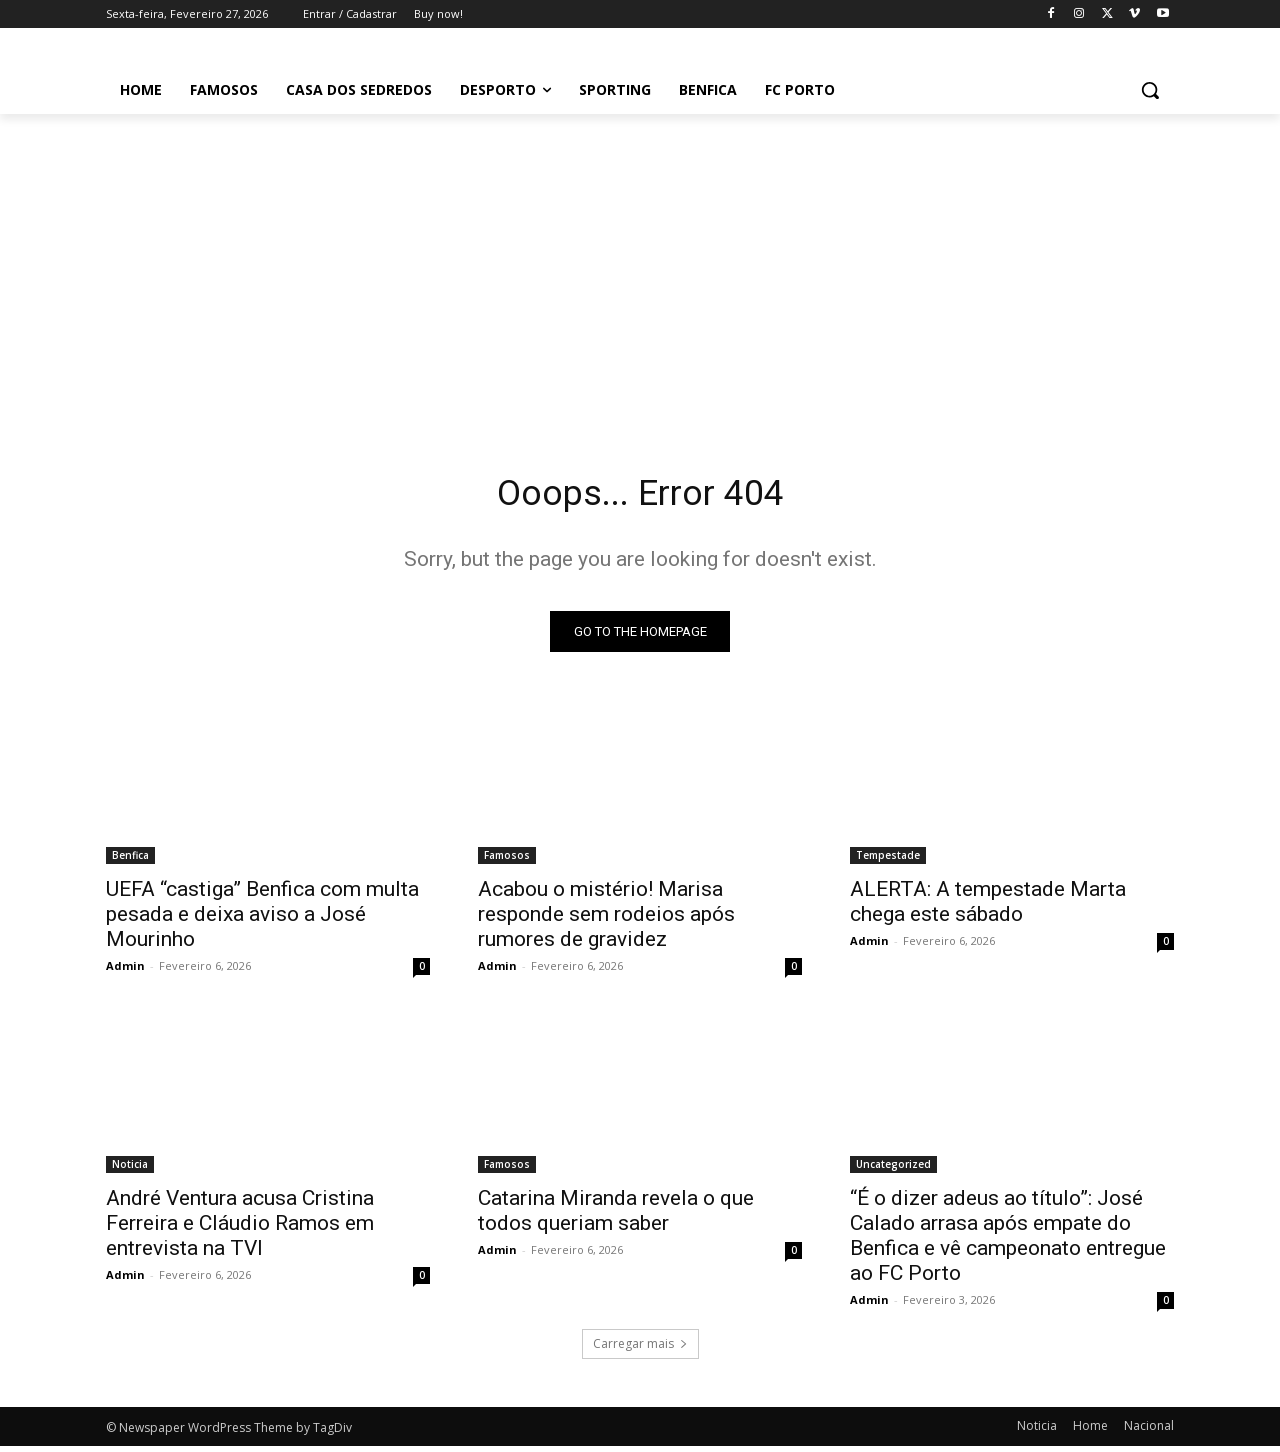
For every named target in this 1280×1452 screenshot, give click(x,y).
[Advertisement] (640, 264)
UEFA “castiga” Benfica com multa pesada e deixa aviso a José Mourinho (262, 920)
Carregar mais (640, 1349)
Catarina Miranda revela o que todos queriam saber (616, 1216)
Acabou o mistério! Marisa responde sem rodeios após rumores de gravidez (606, 920)
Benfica (130, 861)
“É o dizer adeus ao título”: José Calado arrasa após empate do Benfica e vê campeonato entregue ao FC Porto (1008, 1241)
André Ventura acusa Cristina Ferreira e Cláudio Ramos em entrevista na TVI (240, 1229)
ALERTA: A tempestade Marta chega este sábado (988, 907)
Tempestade (888, 861)
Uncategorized (893, 1170)
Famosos (507, 861)
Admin (125, 971)
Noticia (130, 1170)
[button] (1150, 90)
